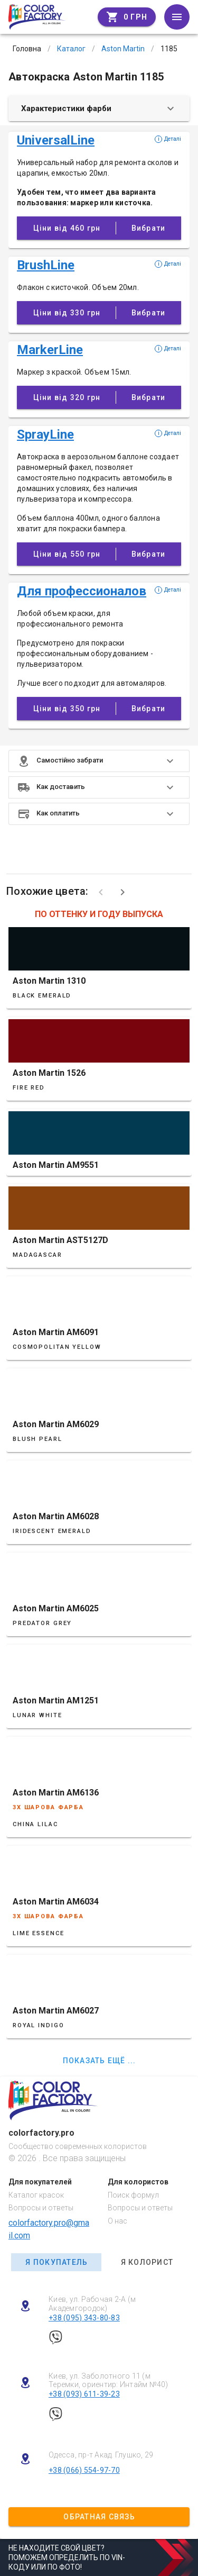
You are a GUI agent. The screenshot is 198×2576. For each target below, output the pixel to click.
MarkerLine (50, 349)
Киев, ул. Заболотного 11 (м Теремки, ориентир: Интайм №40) (108, 2380)
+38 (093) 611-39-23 (84, 2394)
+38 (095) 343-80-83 (84, 2318)
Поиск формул (133, 2195)
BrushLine (45, 265)
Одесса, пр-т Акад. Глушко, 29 (101, 2455)
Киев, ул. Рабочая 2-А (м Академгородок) (92, 2303)
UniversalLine (56, 140)
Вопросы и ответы (40, 2207)
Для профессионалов (81, 591)
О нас (117, 2221)
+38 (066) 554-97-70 (84, 2470)
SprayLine (45, 434)
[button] (99, 761)
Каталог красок (36, 2195)
